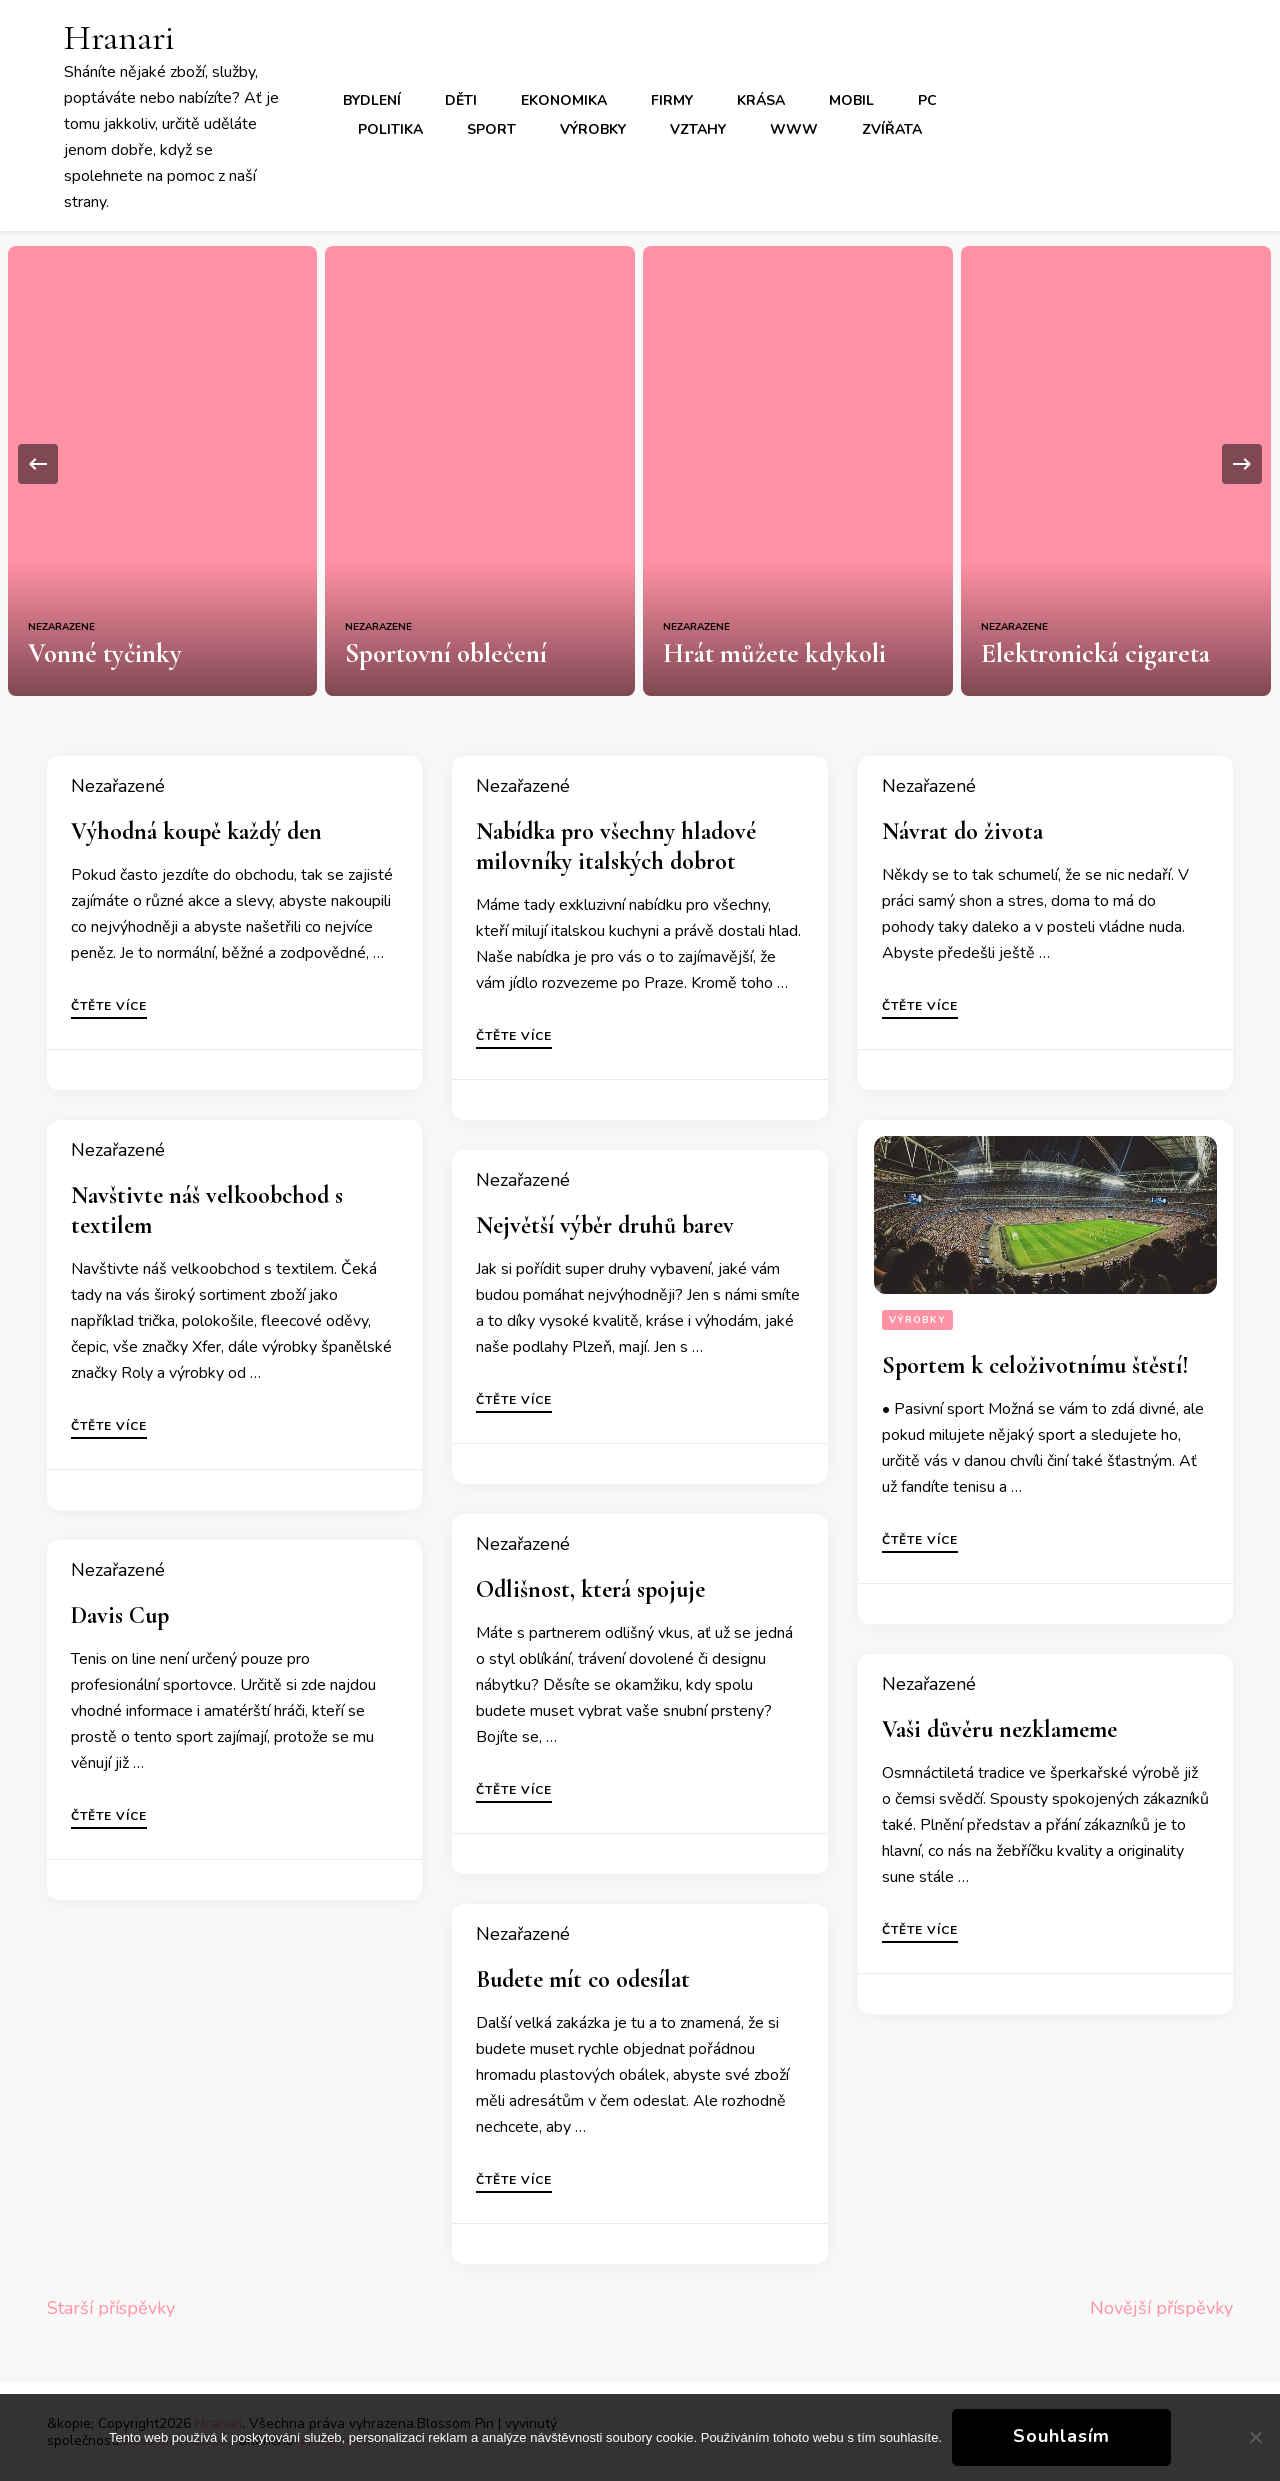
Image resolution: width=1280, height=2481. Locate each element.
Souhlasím (1061, 2436)
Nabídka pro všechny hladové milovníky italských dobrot (616, 846)
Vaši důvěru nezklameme (999, 1729)
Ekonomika (564, 100)
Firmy (672, 100)
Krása (761, 100)
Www (794, 129)
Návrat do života (962, 831)
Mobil (851, 100)
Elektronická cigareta (1095, 653)
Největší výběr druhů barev (605, 1225)
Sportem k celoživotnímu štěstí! (1035, 1365)
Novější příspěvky (1161, 2308)
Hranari (119, 37)
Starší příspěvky (111, 2308)
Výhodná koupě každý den (196, 831)
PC (927, 100)
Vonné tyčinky (105, 653)
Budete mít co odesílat (583, 1979)
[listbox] (640, 463)
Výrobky (593, 129)
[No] (1255, 2437)
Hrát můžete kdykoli (774, 653)
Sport (491, 129)
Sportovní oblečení (446, 653)
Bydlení (372, 100)
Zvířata (892, 129)
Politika (390, 129)
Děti (461, 100)
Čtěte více (109, 1007)
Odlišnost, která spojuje (590, 1589)
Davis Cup (120, 1615)
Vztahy (698, 129)
